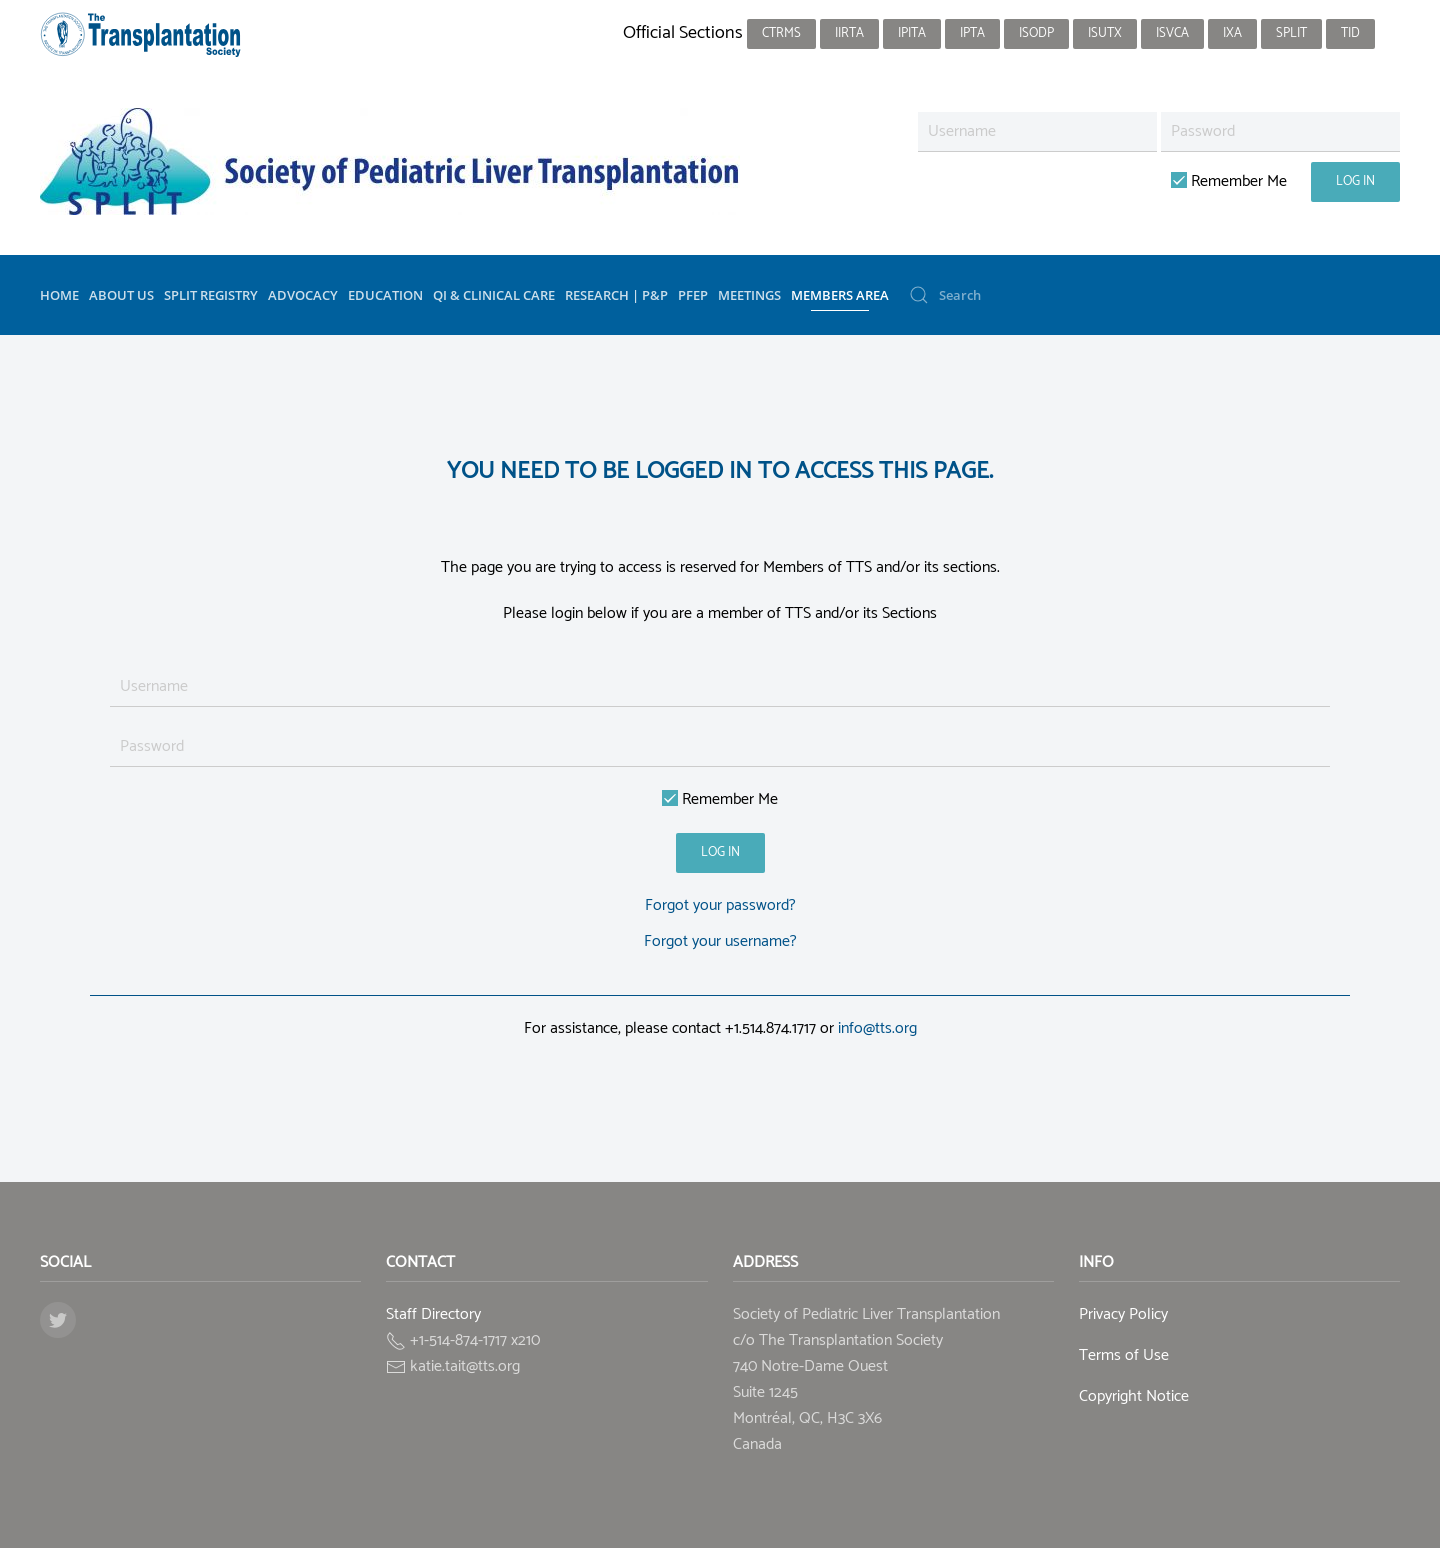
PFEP (693, 295)
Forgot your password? (720, 905)
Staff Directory (433, 1314)
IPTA (972, 33)
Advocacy (303, 295)
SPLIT (1291, 33)
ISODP (1036, 33)
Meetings (749, 295)
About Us (121, 295)
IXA (1232, 33)
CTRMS (781, 33)
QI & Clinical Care (494, 295)
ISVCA (1172, 33)
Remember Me (1229, 181)
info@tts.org (877, 1028)
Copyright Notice (1134, 1396)
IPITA (912, 33)
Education (385, 295)
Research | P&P (616, 295)
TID (1350, 33)
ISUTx (1105, 33)
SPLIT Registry (211, 295)
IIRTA (849, 33)
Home (59, 295)
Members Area (840, 295)
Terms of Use (1124, 1355)
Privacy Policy (1123, 1314)
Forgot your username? (720, 941)
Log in (1355, 181)
